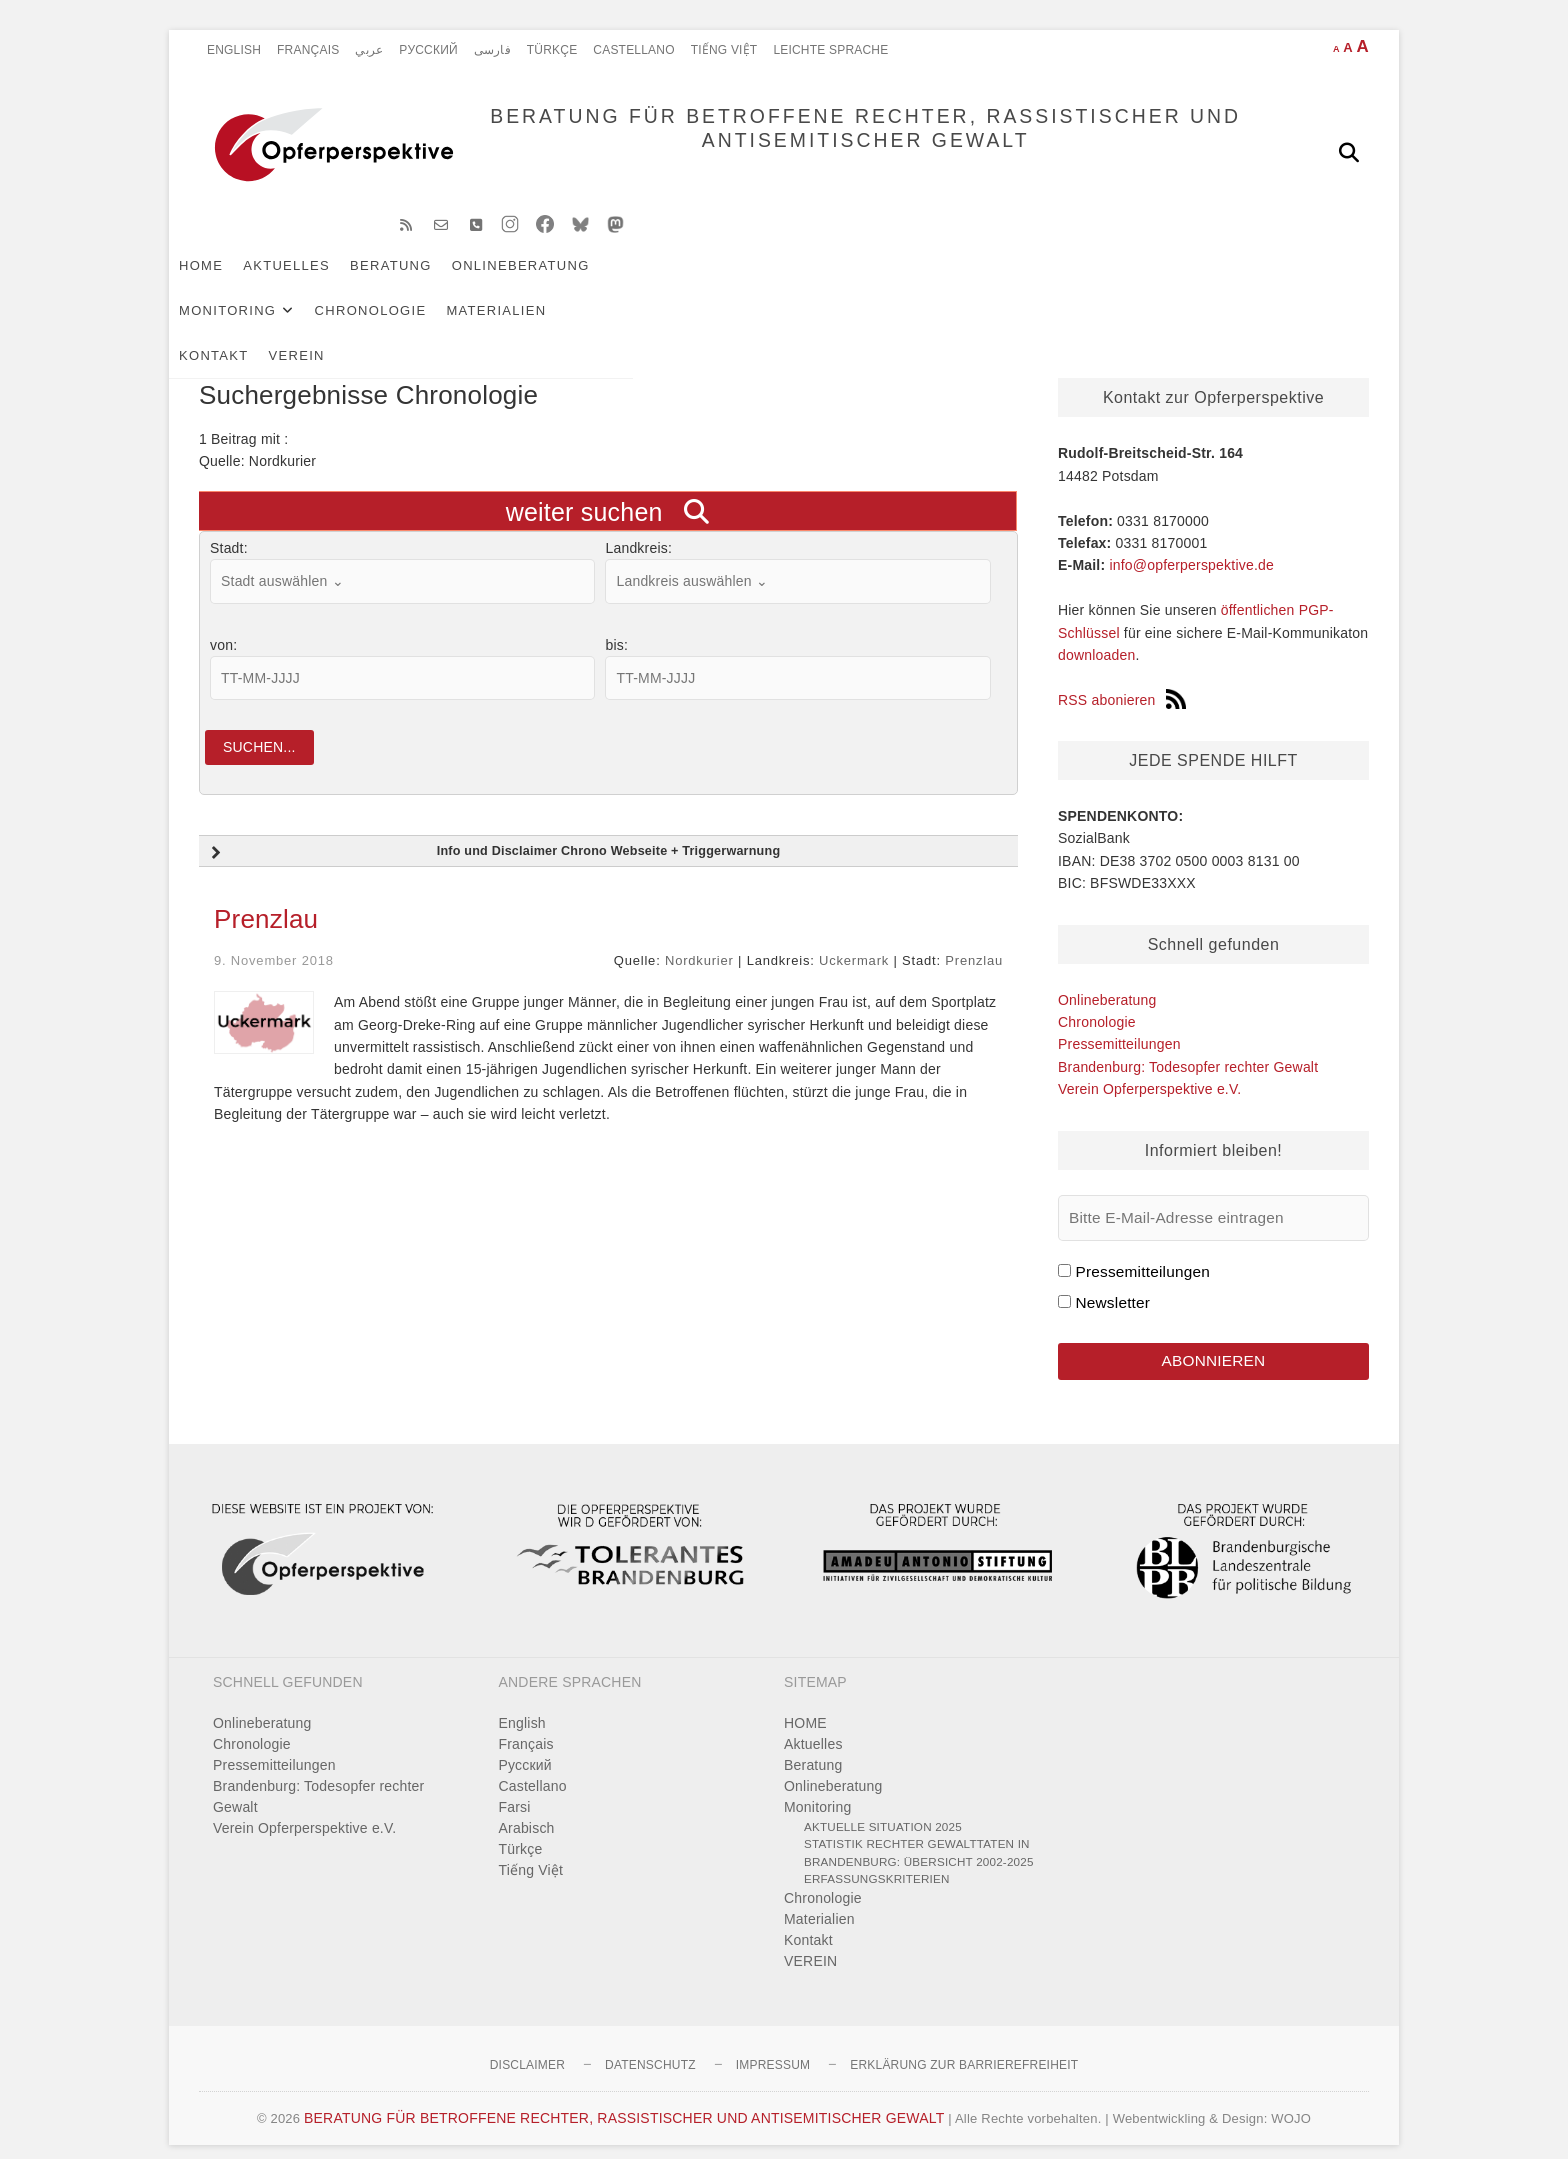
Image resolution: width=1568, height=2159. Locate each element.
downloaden (1097, 632)
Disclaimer (527, 2048)
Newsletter (1112, 1279)
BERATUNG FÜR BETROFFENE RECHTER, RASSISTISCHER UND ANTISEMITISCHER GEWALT (794, 152)
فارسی (492, 50)
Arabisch (527, 1811)
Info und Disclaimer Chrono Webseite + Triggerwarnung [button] (493, 836)
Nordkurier (699, 943)
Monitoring (688, 281)
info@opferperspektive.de (1191, 542)
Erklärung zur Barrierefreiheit (964, 2048)
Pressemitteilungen (1119, 1021)
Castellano (633, 50)
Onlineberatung (551, 281)
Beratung (421, 281)
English (234, 50)
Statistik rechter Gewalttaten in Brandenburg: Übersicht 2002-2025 (919, 1835)
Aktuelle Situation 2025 (883, 1809)
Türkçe (552, 50)
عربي (369, 50)
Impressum (773, 2048)
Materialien (957, 281)
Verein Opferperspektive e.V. (1149, 1066)
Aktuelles (316, 281)
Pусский (428, 50)
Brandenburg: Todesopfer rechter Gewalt (1188, 1044)
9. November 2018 (274, 943)
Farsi (515, 1790)
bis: (616, 622)
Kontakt (1062, 281)
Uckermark (854, 943)
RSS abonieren (1122, 677)
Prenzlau (266, 902)
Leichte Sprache (830, 50)
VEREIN (1145, 281)
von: (223, 622)
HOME (231, 281)
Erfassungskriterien (877, 1861)
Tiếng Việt (724, 50)
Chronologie (831, 281)
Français (308, 50)
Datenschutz (650, 2048)
